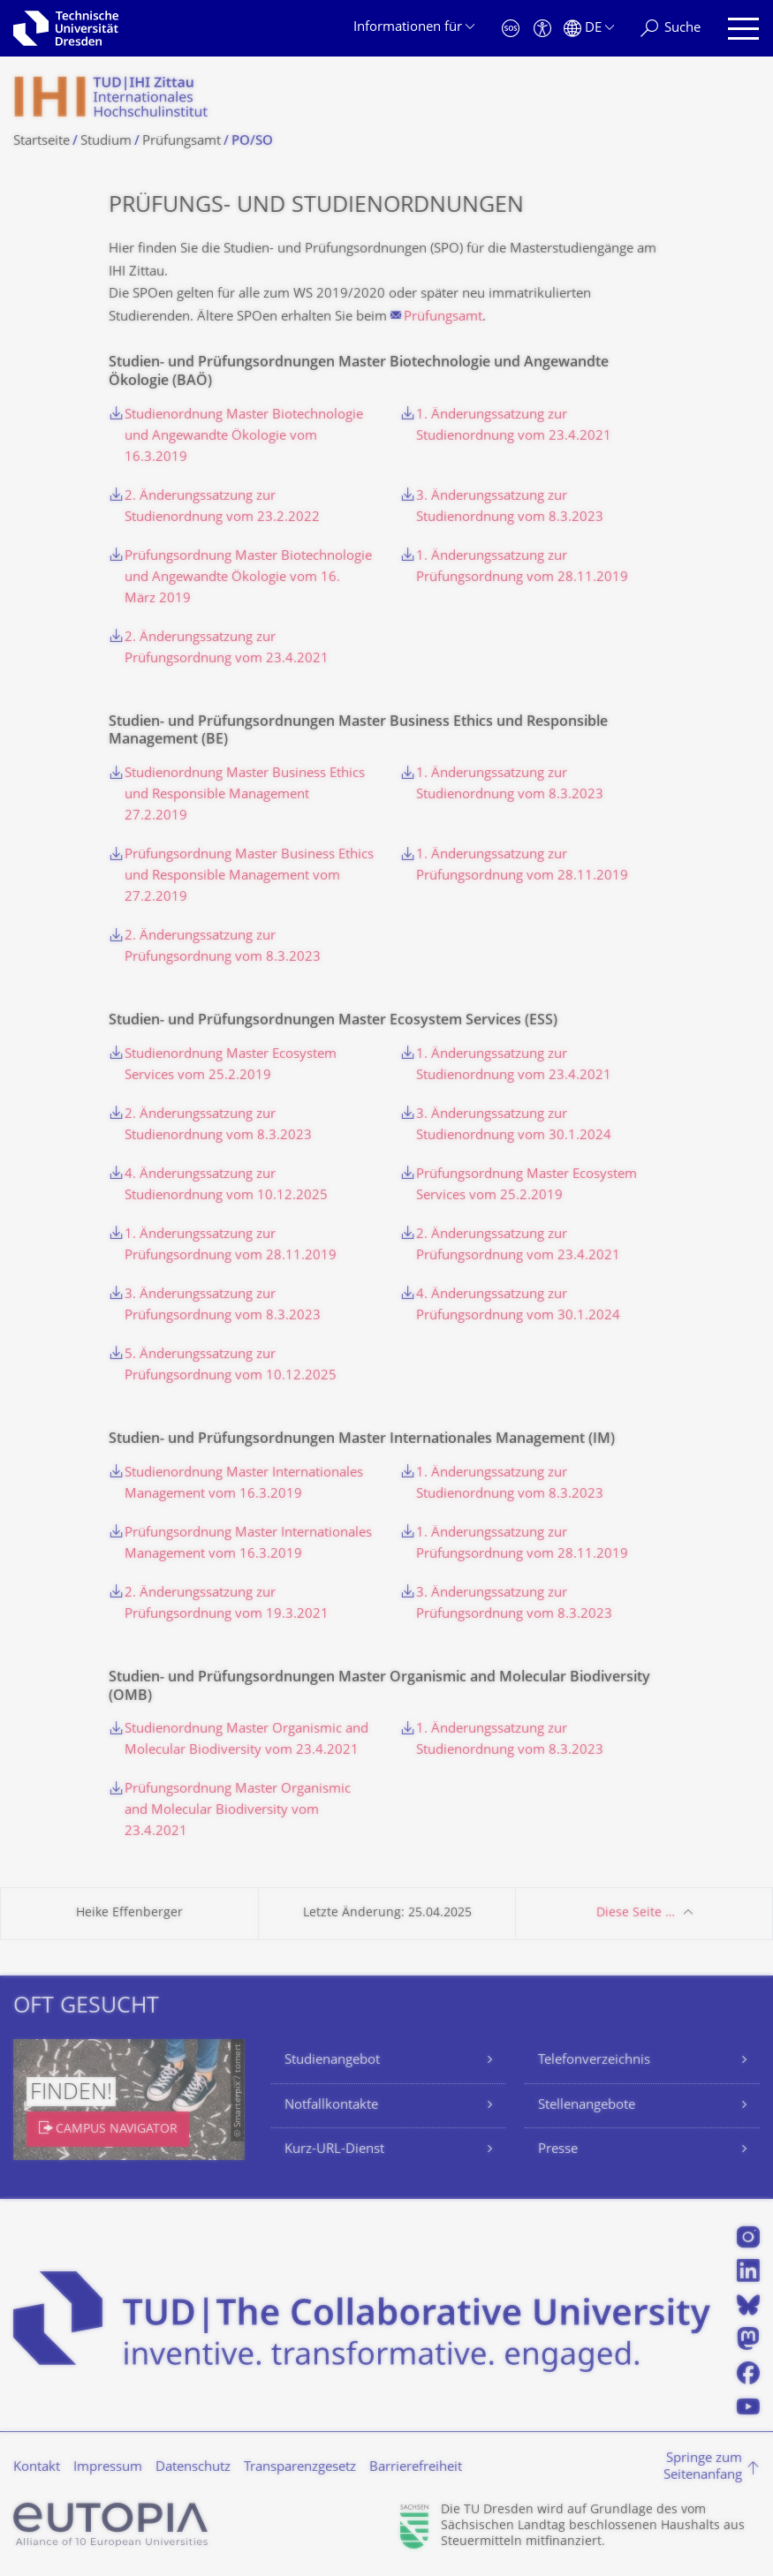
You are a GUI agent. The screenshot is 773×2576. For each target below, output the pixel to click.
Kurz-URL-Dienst (334, 2150)
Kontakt (36, 2467)
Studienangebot (332, 2060)
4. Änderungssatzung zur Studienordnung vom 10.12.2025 (226, 1185)
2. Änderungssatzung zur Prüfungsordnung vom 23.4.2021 (227, 648)
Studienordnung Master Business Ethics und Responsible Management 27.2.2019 (245, 795)
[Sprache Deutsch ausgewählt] (589, 29)
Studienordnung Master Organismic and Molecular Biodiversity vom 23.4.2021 (246, 1740)
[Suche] (670, 29)
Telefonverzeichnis (594, 2060)
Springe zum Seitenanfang (702, 2467)
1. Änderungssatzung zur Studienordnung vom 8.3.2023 (509, 784)
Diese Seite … (635, 1913)
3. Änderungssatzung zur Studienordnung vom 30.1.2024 (513, 1125)
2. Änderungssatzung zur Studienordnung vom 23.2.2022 (222, 507)
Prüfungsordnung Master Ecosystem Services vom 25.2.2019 (526, 1185)
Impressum (107, 2467)
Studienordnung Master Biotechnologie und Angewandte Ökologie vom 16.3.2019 (244, 437)
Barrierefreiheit (415, 2467)
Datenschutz (193, 2467)
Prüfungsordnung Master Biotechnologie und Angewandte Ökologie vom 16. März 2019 (248, 578)
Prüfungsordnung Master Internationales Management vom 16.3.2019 (248, 1544)
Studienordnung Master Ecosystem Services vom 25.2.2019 (231, 1065)
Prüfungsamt (443, 317)
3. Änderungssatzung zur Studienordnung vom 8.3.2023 (509, 507)
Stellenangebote (586, 2105)
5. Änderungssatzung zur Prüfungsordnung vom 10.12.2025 (231, 1365)
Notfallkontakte (331, 2105)
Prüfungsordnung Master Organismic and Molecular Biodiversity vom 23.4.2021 (238, 1811)
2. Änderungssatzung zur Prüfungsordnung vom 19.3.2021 (227, 1604)
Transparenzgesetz (300, 2467)
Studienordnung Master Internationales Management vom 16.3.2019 (244, 1484)
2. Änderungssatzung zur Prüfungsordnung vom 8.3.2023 (223, 947)
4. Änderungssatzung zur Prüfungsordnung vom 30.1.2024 (518, 1305)
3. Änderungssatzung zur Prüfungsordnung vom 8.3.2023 (223, 1305)
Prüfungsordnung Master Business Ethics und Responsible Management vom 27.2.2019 (249, 876)
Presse (558, 2150)
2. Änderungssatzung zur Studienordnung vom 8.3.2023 (218, 1125)
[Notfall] (510, 28)
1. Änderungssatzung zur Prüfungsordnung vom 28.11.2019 (522, 567)
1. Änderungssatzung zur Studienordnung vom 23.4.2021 (513, 426)
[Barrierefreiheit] (542, 28)
